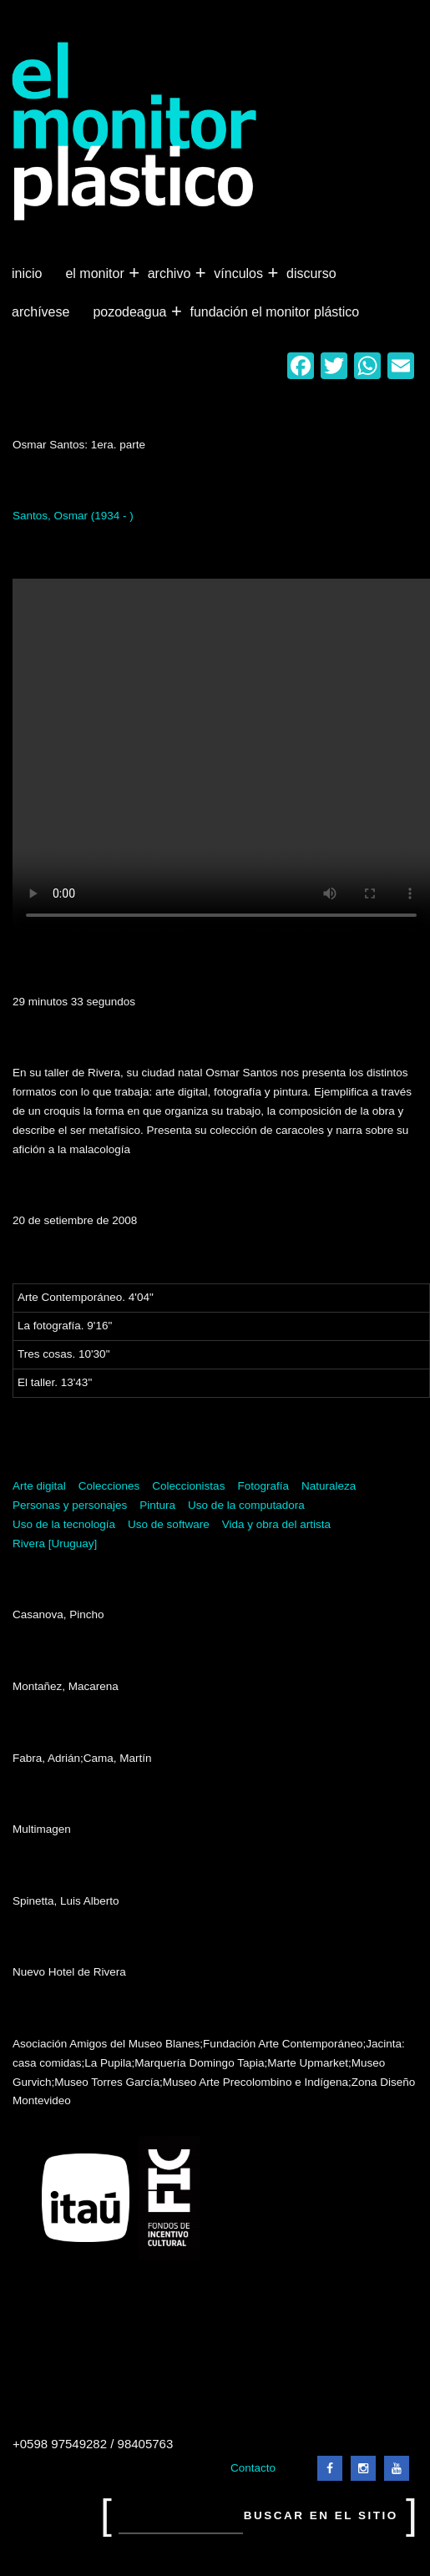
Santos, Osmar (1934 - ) (73, 515)
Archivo (171, 274)
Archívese (40, 312)
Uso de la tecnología (64, 1524)
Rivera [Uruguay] (55, 1543)
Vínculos (240, 274)
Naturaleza (328, 1486)
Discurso (311, 273)
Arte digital (39, 1486)
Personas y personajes (70, 1505)
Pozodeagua (131, 312)
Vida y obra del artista (276, 1524)
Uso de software (169, 1524)
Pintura (157, 1505)
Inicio (27, 273)
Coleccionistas (188, 1486)
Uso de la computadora (246, 1505)
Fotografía (263, 1486)
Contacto (253, 2468)
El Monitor (96, 274)
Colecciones (109, 1486)
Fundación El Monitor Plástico (274, 312)
